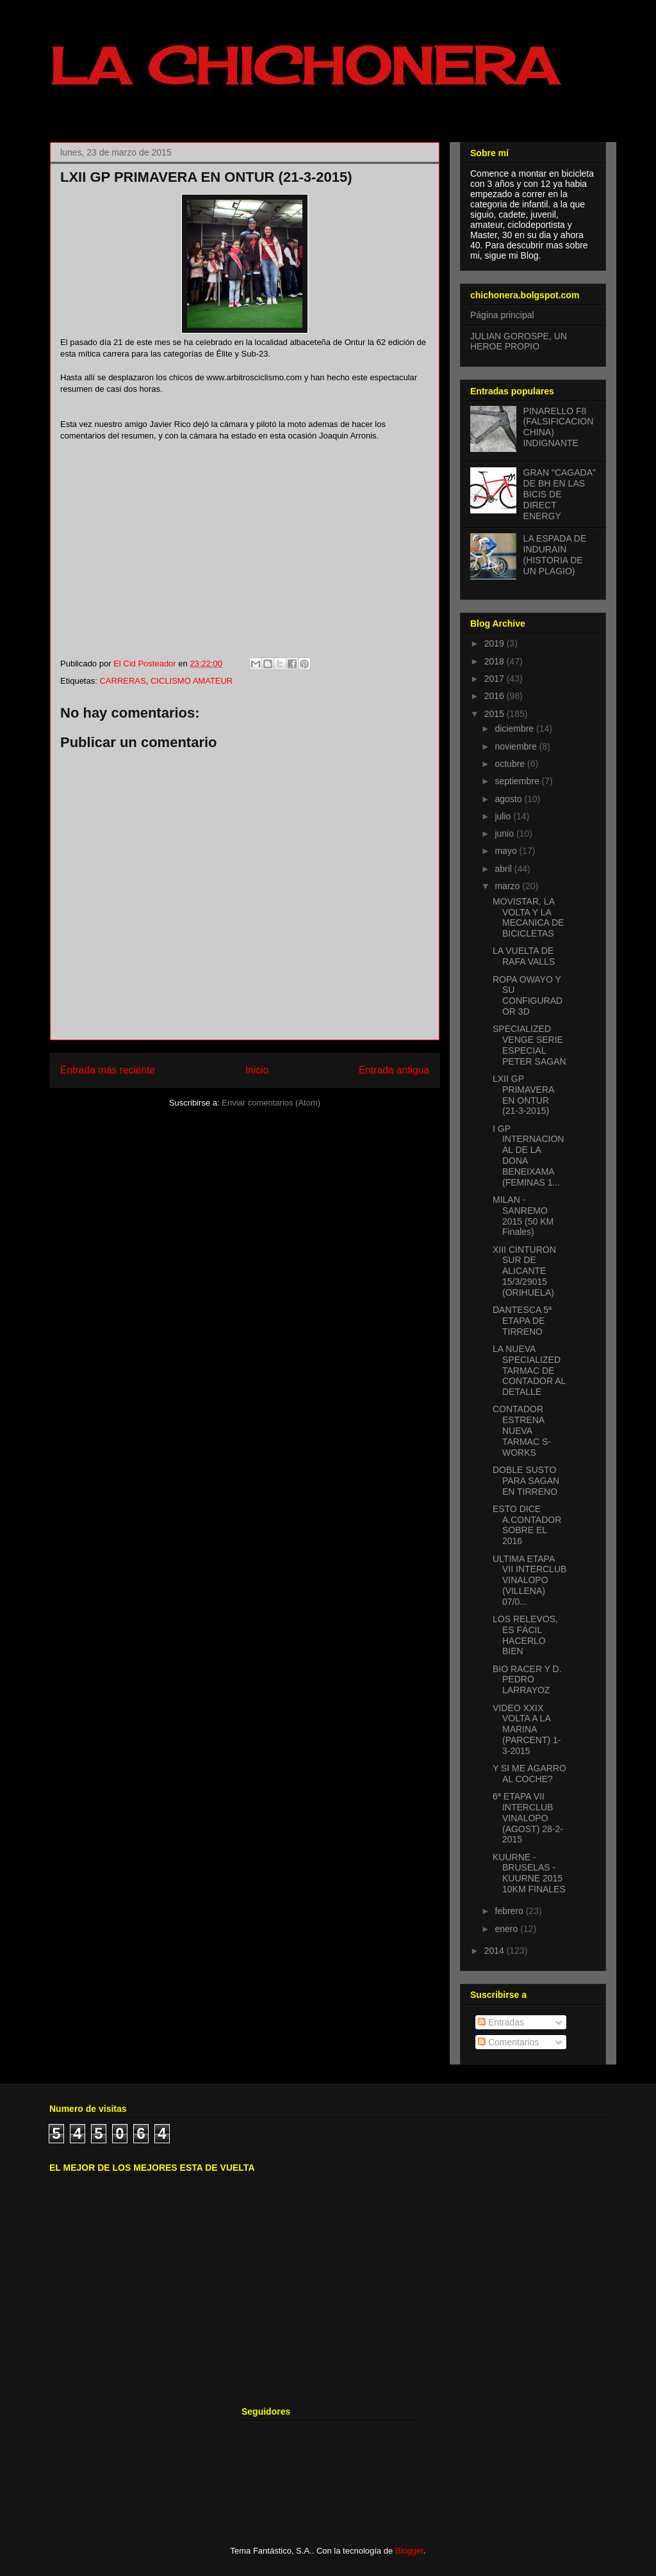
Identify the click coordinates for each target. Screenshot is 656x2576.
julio (504, 816)
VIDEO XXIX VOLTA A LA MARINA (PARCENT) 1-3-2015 (527, 1729)
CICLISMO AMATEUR (192, 681)
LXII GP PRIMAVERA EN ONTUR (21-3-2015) (523, 1095)
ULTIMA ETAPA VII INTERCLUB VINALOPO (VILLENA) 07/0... (529, 1580)
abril (504, 869)
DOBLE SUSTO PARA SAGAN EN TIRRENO (526, 1481)
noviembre (517, 746)
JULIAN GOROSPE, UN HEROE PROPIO (518, 341)
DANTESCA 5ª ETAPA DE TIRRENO (522, 1321)
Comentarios (508, 2042)
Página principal (502, 315)
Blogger (409, 2551)
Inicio (256, 1070)
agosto (509, 799)
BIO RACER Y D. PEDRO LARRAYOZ (527, 1680)
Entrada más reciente (107, 1070)
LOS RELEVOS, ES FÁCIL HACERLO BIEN (525, 1635)
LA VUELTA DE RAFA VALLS (524, 956)
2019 (495, 643)
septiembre (518, 781)
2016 (495, 696)
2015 (495, 714)
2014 (495, 1950)
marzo (508, 886)
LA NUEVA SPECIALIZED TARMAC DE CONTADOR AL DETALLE (529, 1370)
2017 (495, 678)
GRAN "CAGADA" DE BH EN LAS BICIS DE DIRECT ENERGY (559, 493)
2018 (495, 661)
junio (505, 833)
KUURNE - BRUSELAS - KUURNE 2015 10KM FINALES (529, 1873)
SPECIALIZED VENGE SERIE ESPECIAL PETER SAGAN (529, 1045)
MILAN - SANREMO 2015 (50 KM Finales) (523, 1216)
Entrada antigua (394, 1070)
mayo (507, 851)
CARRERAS (122, 681)
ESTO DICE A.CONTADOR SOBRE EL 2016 (527, 1525)
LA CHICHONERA (303, 65)
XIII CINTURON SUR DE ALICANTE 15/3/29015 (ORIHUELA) (524, 1271)
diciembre (515, 728)
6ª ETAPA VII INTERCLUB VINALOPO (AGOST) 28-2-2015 (528, 1817)
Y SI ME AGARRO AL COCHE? (529, 1773)
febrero (510, 1911)
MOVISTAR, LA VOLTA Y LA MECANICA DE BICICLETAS (528, 917)
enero (507, 1929)
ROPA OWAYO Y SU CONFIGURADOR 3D (527, 995)
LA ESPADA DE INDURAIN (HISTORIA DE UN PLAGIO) (555, 554)
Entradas (501, 2022)
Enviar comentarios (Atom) (271, 1102)
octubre (511, 764)
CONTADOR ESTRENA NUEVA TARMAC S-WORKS (522, 1430)
